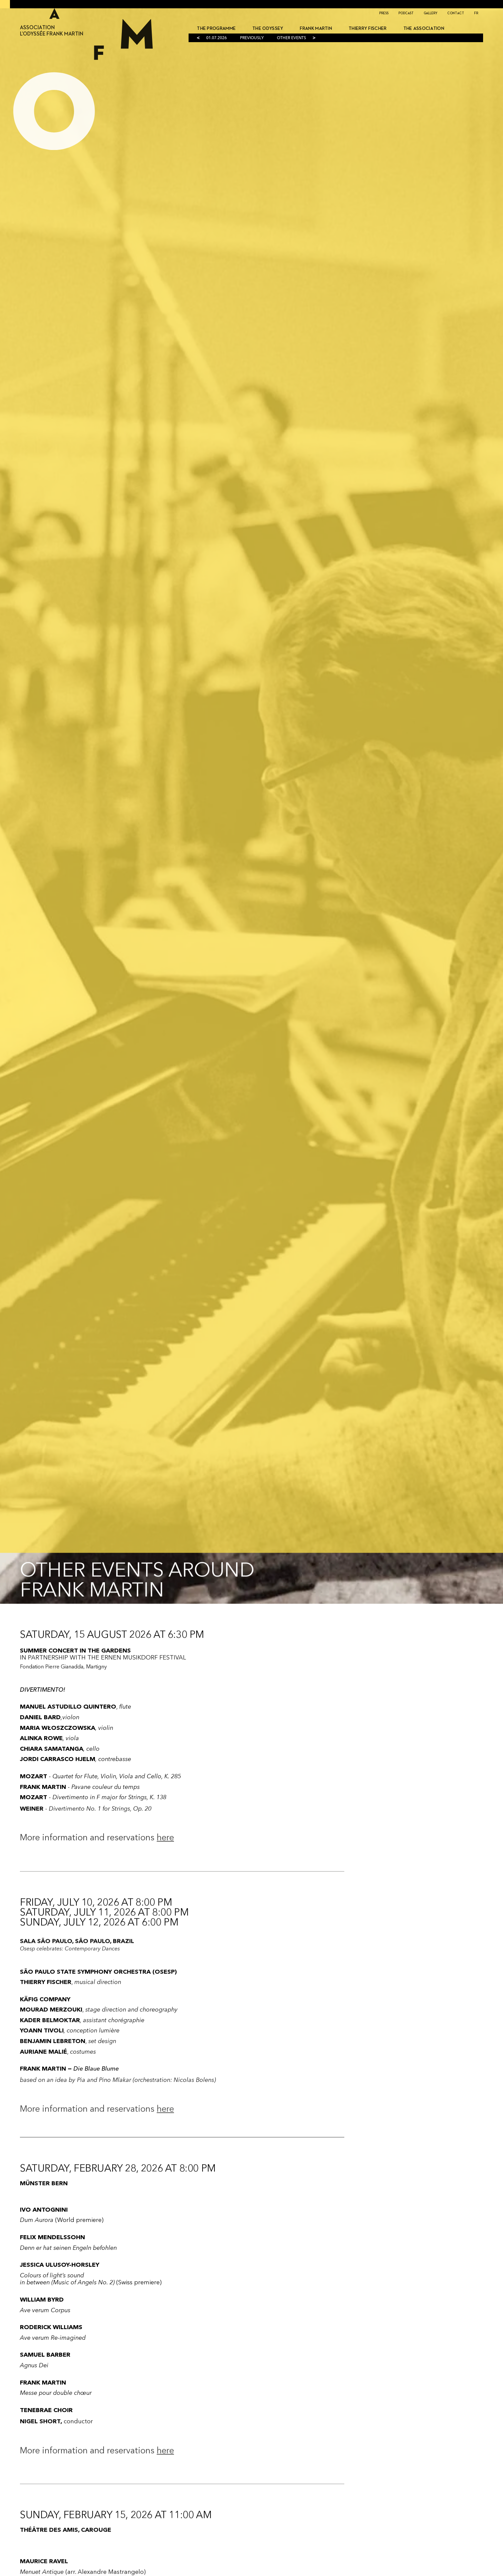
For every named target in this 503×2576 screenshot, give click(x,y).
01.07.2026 (216, 38)
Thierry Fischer (368, 28)
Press (383, 13)
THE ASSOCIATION (424, 28)
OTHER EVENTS (291, 38)
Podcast (406, 13)
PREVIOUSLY (252, 38)
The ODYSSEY (267, 28)
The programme (216, 28)
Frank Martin (316, 28)
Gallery (430, 13)
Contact (455, 13)
